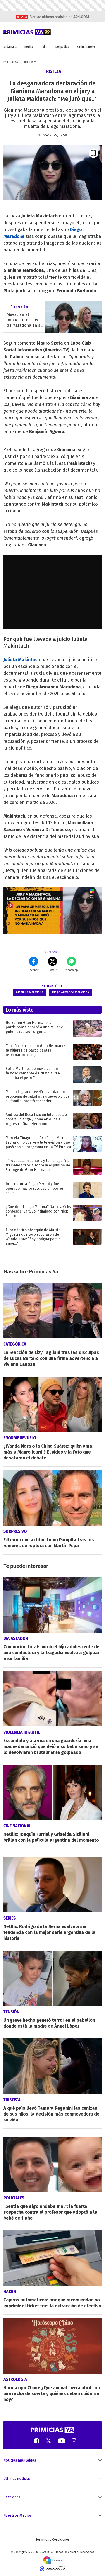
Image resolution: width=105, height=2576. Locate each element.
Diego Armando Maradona (70, 992)
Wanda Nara (9, 47)
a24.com (81, 17)
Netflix (28, 47)
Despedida (62, 47)
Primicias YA (10, 61)
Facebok (34, 964)
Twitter (52, 964)
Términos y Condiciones (52, 2540)
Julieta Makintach (21, 659)
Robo (44, 47)
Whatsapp (71, 964)
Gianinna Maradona (29, 992)
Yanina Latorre (86, 47)
